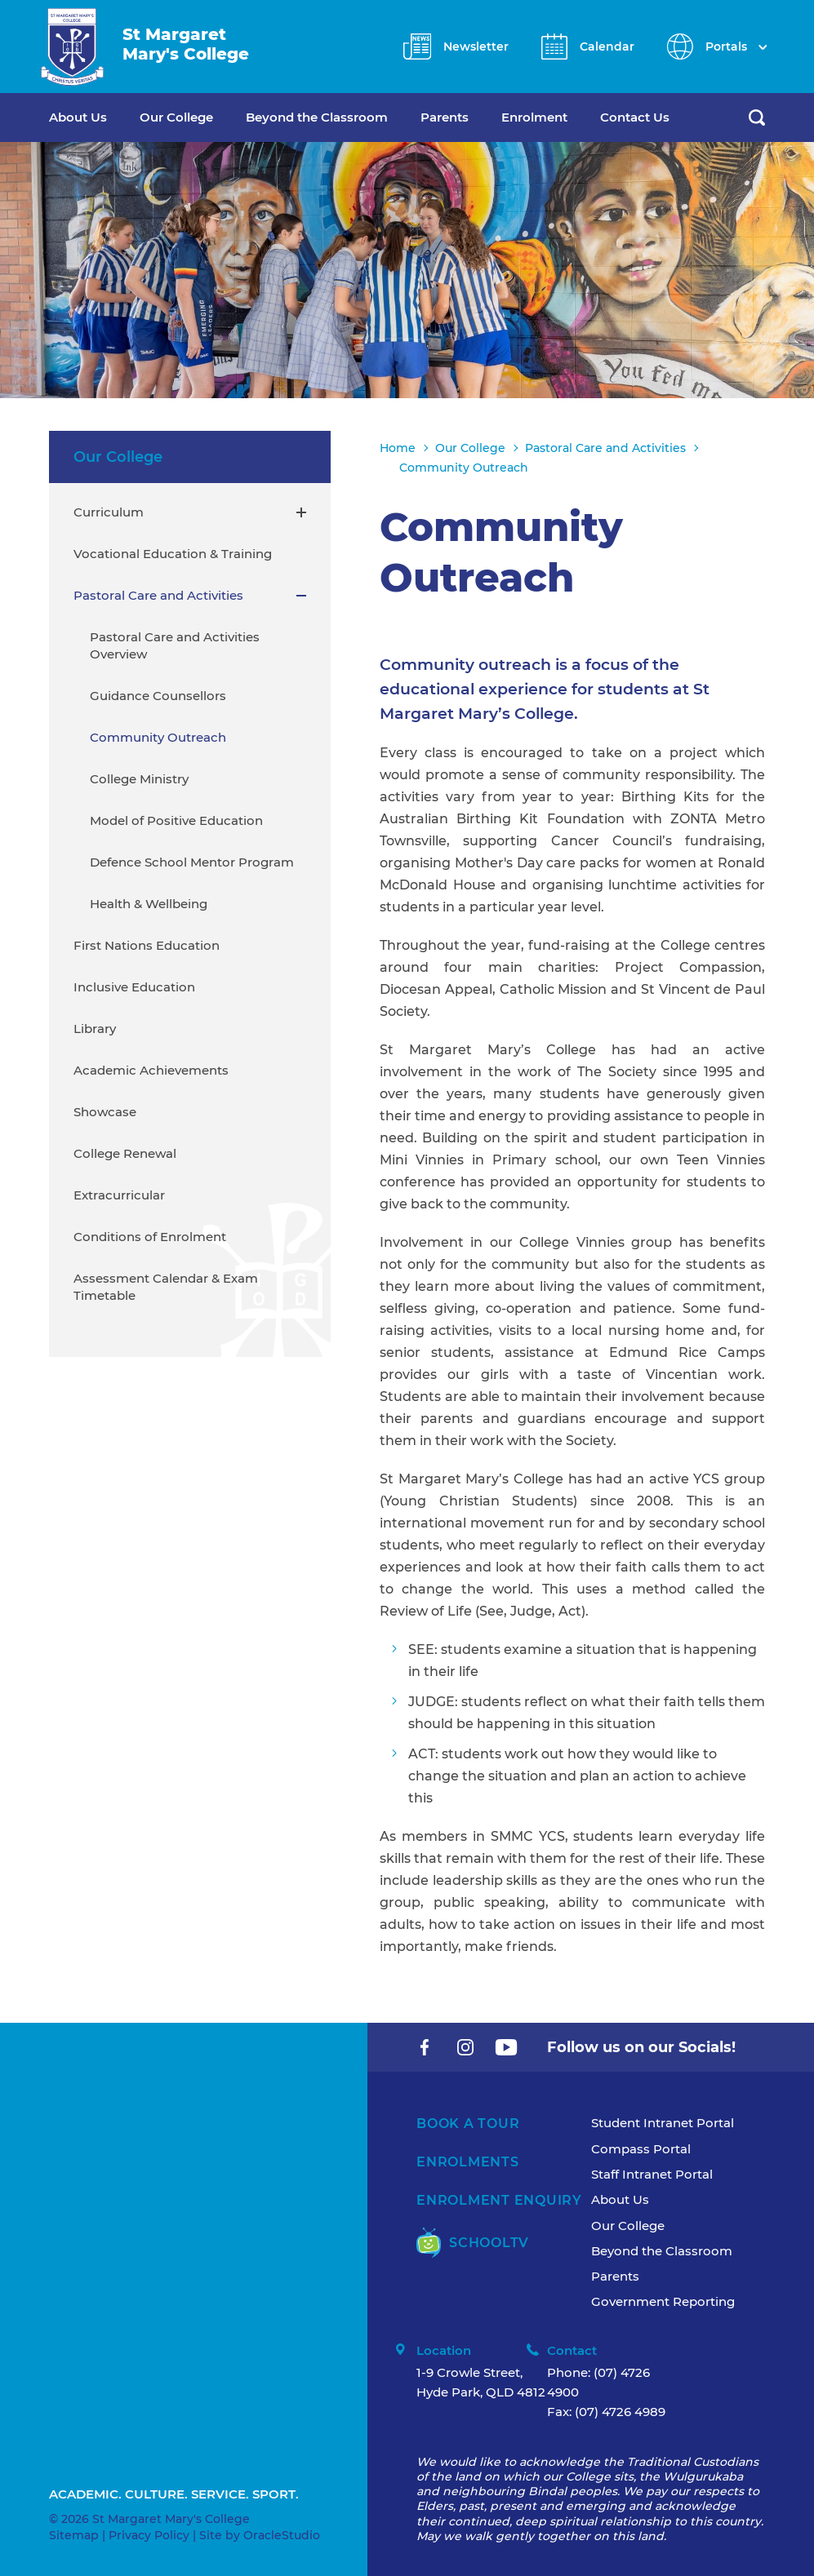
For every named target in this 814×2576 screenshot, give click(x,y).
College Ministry (139, 779)
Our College (176, 117)
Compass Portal (641, 2149)
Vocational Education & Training (172, 553)
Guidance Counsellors (158, 695)
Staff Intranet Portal (652, 2174)
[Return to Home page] (72, 47)
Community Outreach (158, 737)
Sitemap (74, 2535)
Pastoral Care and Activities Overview (175, 645)
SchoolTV (472, 2243)
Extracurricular (119, 1195)
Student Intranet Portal (662, 2122)
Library (94, 1028)
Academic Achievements (151, 1070)
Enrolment (534, 117)
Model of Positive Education (176, 820)
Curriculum (108, 512)
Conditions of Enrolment (149, 1236)
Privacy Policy (149, 2535)
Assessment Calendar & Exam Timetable (165, 1286)
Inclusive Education (134, 987)
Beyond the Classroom (317, 117)
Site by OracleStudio (259, 2535)
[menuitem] (94, 117)
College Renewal (124, 1153)
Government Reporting (663, 2301)
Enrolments (467, 2162)
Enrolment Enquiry (499, 2200)
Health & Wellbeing (148, 903)
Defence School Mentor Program (192, 862)
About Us (78, 117)
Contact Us (634, 117)
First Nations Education (146, 945)
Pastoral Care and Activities (158, 595)
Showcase (104, 1112)
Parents (444, 117)
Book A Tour (467, 2123)
